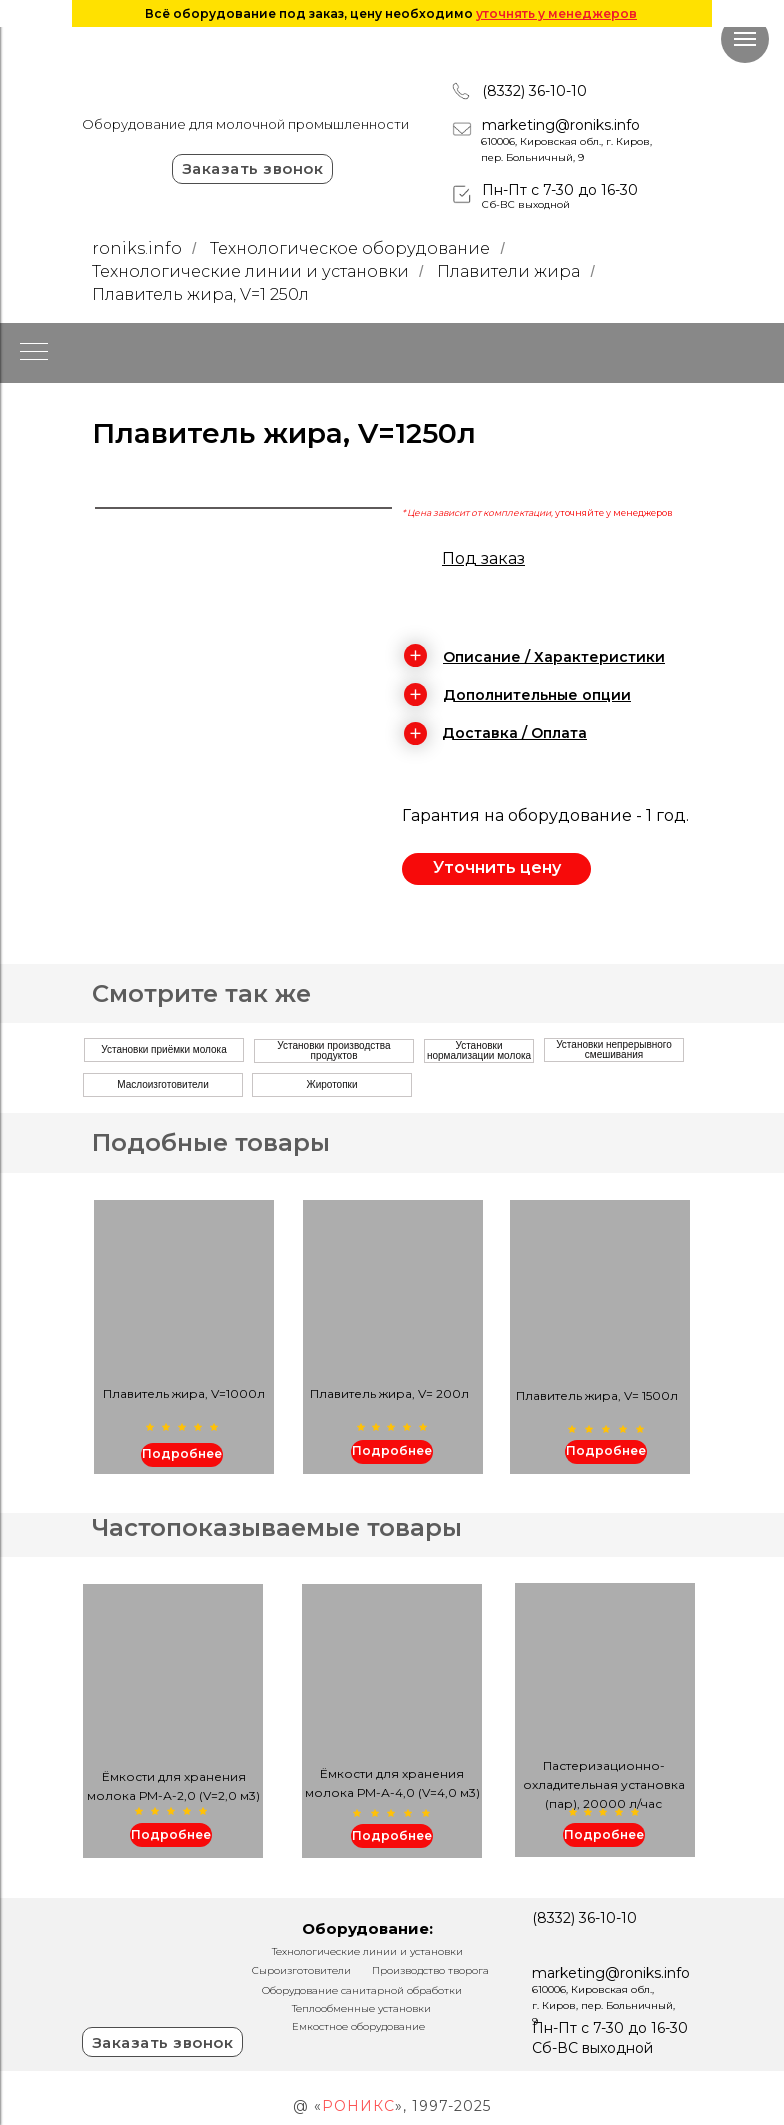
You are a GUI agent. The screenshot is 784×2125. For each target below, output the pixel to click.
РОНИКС (358, 2106)
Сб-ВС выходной (526, 204)
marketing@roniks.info (561, 125)
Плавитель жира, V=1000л (184, 1393)
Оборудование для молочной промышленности (245, 124)
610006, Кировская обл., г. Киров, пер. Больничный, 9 (603, 2005)
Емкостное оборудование (358, 2026)
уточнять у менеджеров (556, 13)
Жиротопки (331, 1084)
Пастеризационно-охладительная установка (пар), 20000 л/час (604, 1784)
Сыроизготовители (301, 1970)
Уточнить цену (497, 867)
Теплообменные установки (361, 2008)
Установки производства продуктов (333, 1050)
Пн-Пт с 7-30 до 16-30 (560, 190)
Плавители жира (508, 271)
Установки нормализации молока (479, 1050)
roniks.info (137, 248)
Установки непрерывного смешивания (614, 1049)
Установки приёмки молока (163, 1049)
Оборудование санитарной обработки (362, 1990)
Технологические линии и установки (250, 271)
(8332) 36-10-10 (534, 91)
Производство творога (430, 1970)
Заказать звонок (253, 168)
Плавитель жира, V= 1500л (597, 1395)
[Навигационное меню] (745, 39)
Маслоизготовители (163, 1084)
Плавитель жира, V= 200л (389, 1393)
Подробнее (606, 1450)
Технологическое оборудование (350, 248)
